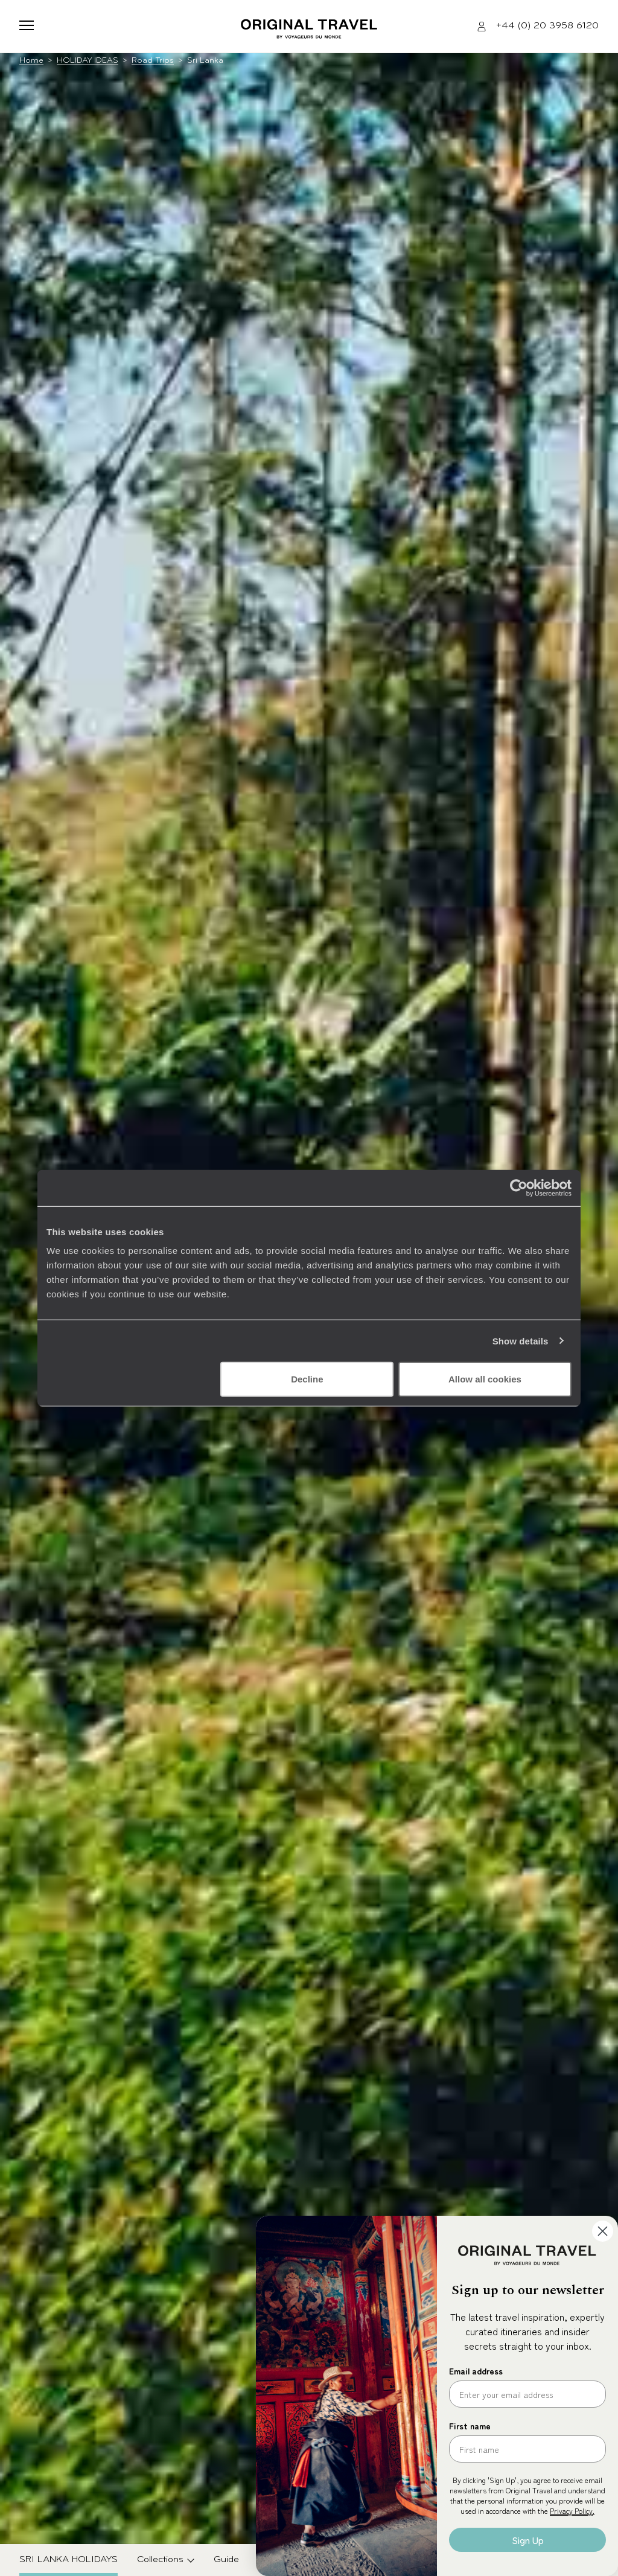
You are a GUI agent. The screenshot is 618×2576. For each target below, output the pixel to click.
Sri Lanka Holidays (68, 2560)
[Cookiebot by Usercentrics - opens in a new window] (519, 1187)
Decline (307, 1379)
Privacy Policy (571, 2510)
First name (470, 2426)
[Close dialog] (602, 2231)
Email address (476, 2371)
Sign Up (528, 2540)
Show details (520, 1340)
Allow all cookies (484, 1379)
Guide (226, 2560)
